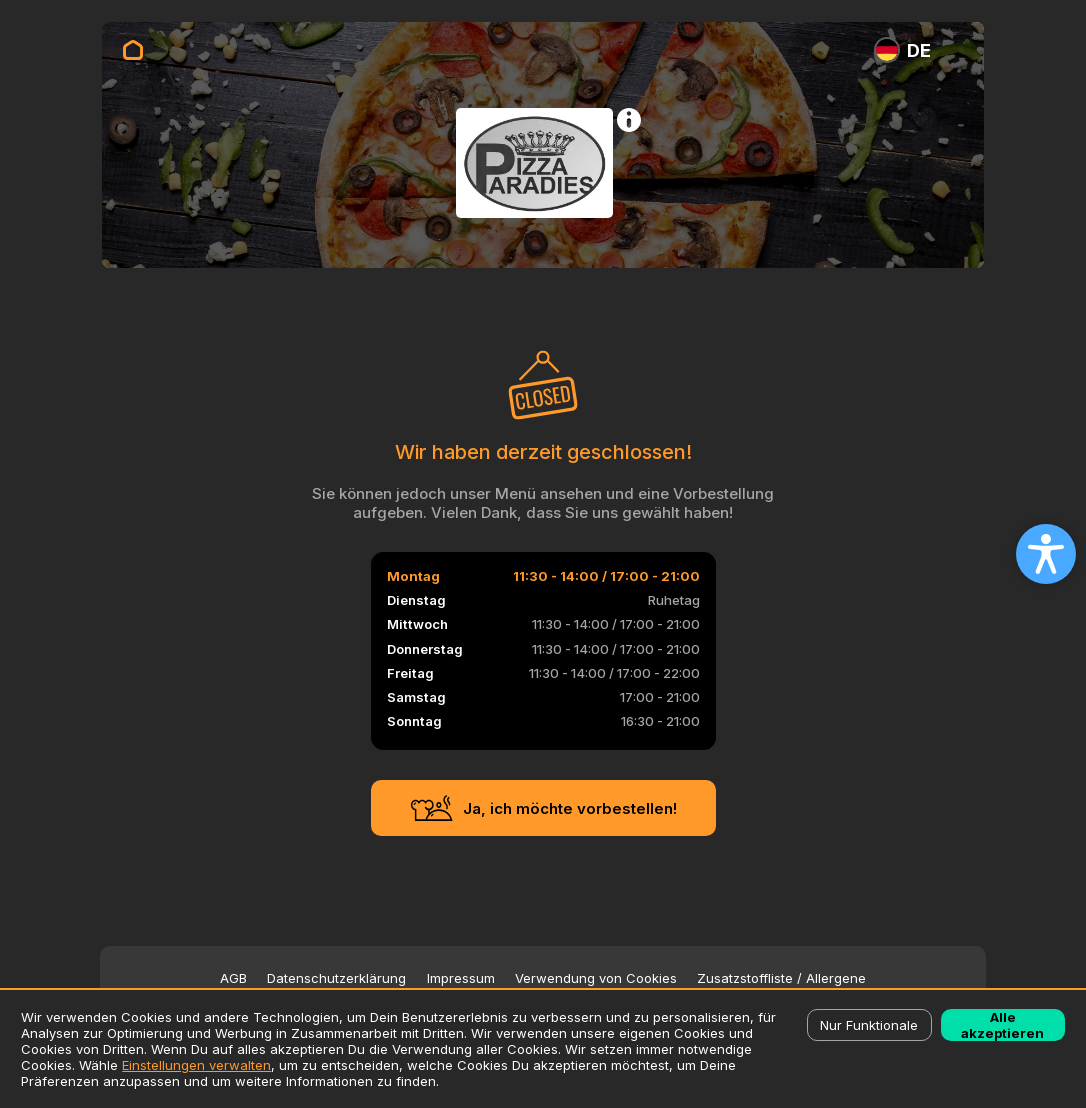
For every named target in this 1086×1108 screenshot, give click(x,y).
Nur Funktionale (869, 1025)
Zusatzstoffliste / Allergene (781, 978)
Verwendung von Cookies (596, 978)
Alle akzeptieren (1002, 1025)
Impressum (461, 978)
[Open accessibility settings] (1046, 554)
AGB (233, 978)
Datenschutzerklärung (336, 978)
